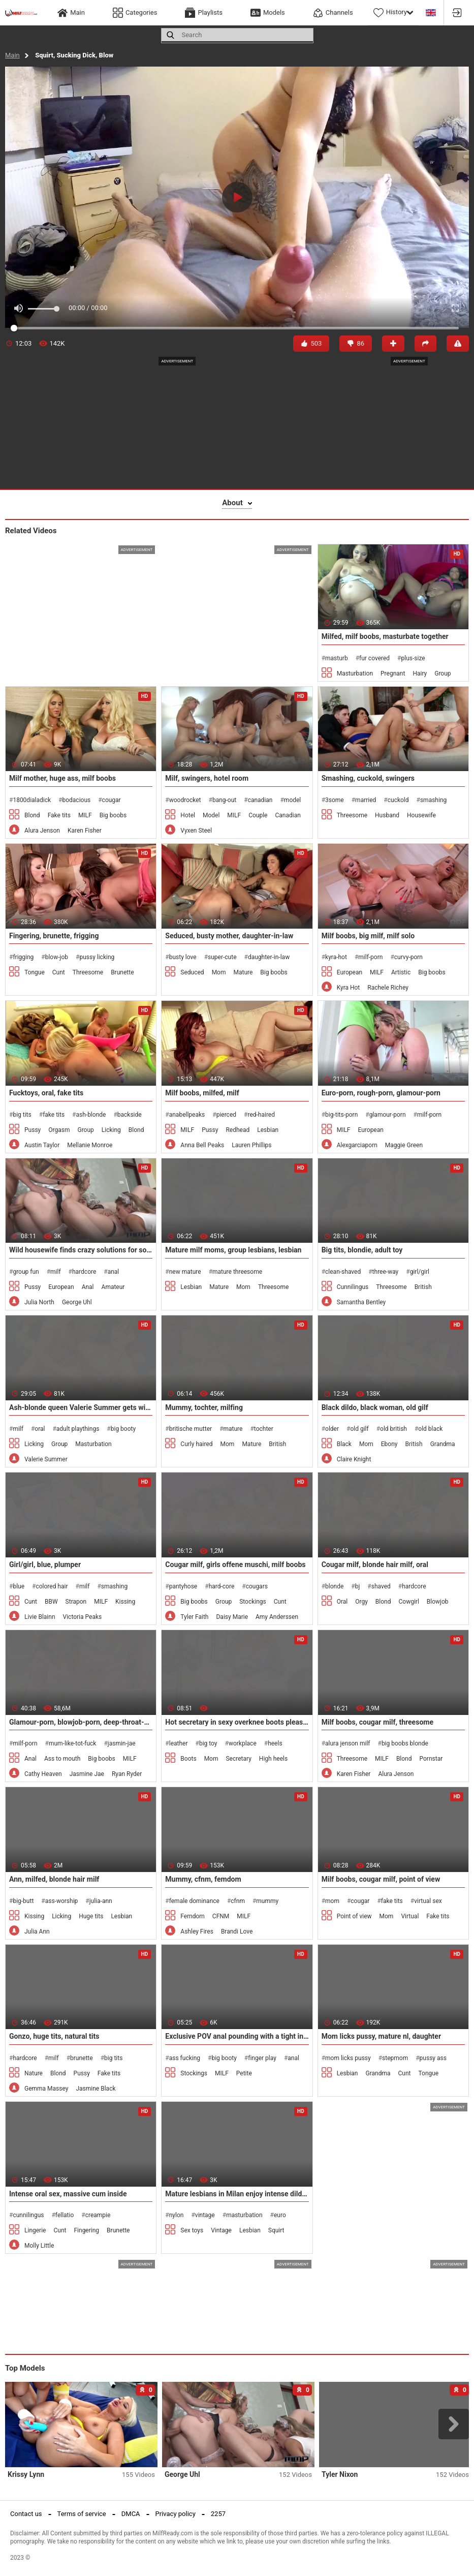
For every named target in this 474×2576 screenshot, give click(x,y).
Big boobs (113, 815)
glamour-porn (387, 1114)
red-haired (261, 1114)
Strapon (76, 1601)
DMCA (130, 2514)
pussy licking (96, 957)
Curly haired (196, 1444)
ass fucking (184, 2058)
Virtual (410, 1916)
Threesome (352, 815)
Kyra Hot (348, 987)
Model (211, 815)
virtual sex (428, 1901)
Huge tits (91, 1916)
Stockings (252, 1601)
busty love (183, 957)
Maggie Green (404, 1145)
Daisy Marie (232, 1616)
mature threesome (237, 1271)
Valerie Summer (46, 1459)
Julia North (39, 1302)
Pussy (32, 1129)
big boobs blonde (405, 1743)
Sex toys (191, 2230)
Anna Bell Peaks (202, 1145)
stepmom (395, 2058)
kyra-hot (336, 957)
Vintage (221, 2230)
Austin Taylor (41, 1145)
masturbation (244, 2215)
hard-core (222, 1586)
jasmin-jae (122, 1743)
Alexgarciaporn (357, 1145)
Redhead (237, 1129)
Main (12, 55)
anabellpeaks (187, 1114)
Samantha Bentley (361, 1302)
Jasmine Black (95, 2088)
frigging (23, 957)
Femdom (192, 1916)
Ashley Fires (196, 1931)
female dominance (194, 1901)
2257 (218, 2514)
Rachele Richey (387, 987)
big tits (22, 1114)
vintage (205, 2215)
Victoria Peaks (82, 1616)
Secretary (238, 1758)
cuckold (398, 800)
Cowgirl (408, 1601)
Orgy (361, 1601)
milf (55, 1271)
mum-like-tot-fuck (73, 1743)
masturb (336, 658)
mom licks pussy (348, 2058)
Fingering (86, 2230)
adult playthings (78, 1428)
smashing (433, 800)
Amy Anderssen (277, 1616)
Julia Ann (37, 1931)
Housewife (421, 815)
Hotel (187, 815)
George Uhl (77, 1302)
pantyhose (183, 1586)
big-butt (23, 1901)
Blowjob (438, 1601)
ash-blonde (91, 1114)
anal (113, 1271)
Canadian (287, 815)
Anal (88, 1287)
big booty (123, 1428)
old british (393, 1428)
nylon (176, 2215)
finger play (262, 2058)
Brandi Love (236, 1931)
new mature (185, 1271)
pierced (226, 1114)
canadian (260, 800)
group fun (26, 1271)
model (292, 800)
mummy (267, 1901)
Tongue (34, 972)
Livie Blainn (39, 1616)
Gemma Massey (46, 2088)
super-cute (222, 957)
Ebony (389, 1444)
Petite (244, 2073)
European (349, 972)
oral (40, 1428)
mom (332, 1901)
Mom (219, 972)
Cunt (58, 972)
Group (442, 673)
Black (344, 1444)
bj (357, 1586)
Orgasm (59, 1129)
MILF (85, 815)
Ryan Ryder (127, 1773)
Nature (33, 2073)
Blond (32, 815)
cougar (111, 800)
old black (430, 1428)
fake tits (54, 1114)
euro (280, 2215)
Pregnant (393, 673)
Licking (111, 1129)
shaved (381, 1586)
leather (178, 1743)
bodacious (76, 800)
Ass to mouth (62, 1758)
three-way (385, 1271)
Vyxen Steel (196, 830)
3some (334, 800)
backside (129, 1114)
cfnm (238, 1901)
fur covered (374, 658)
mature (233, 1428)
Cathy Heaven (43, 1773)
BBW (51, 1601)
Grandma (442, 1444)
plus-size (413, 658)
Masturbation (355, 673)
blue (18, 1586)
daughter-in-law (269, 957)
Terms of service (81, 2514)
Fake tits (59, 815)
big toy (208, 1743)
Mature (242, 972)
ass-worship (61, 1901)
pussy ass (433, 2058)
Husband (387, 815)
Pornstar (431, 1758)
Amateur (113, 1287)
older (332, 1428)
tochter (263, 1428)
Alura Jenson (42, 830)
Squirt (276, 2230)
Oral (342, 1601)
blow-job (56, 957)
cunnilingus (28, 2215)
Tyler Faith (194, 1616)
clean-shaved (343, 1271)
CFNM (220, 1916)
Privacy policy (175, 2514)
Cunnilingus (353, 1287)
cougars (257, 1586)
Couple (257, 815)
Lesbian (267, 1129)
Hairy (420, 673)
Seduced (192, 972)
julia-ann (100, 1901)
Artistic (400, 972)
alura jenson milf (347, 1743)
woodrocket (185, 800)
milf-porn (370, 957)
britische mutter (190, 1428)
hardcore (84, 1271)
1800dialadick (32, 800)
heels (275, 1743)
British (423, 1287)
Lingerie (35, 2230)
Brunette (122, 972)
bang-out (224, 800)
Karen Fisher (85, 830)
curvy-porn (408, 957)
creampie (98, 2215)
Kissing (125, 1601)
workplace (243, 1743)
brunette (81, 2058)
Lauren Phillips (251, 1145)
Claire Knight (354, 1459)
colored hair (52, 1586)
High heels (273, 1758)
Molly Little (39, 2245)
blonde (334, 1586)
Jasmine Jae (87, 1773)
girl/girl (419, 1271)
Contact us (26, 2514)
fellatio (64, 2215)
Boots (188, 1758)
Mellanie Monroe (89, 1145)
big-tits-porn (341, 1114)
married (365, 800)
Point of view (354, 1916)
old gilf (359, 1428)
